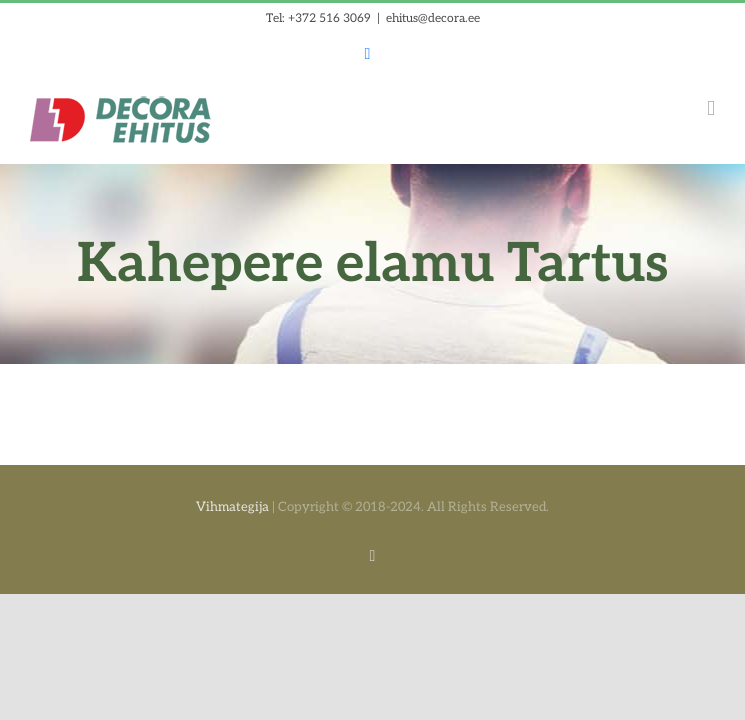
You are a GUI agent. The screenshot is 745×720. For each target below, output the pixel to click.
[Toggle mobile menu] (711, 108)
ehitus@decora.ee (433, 18)
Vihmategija (232, 507)
